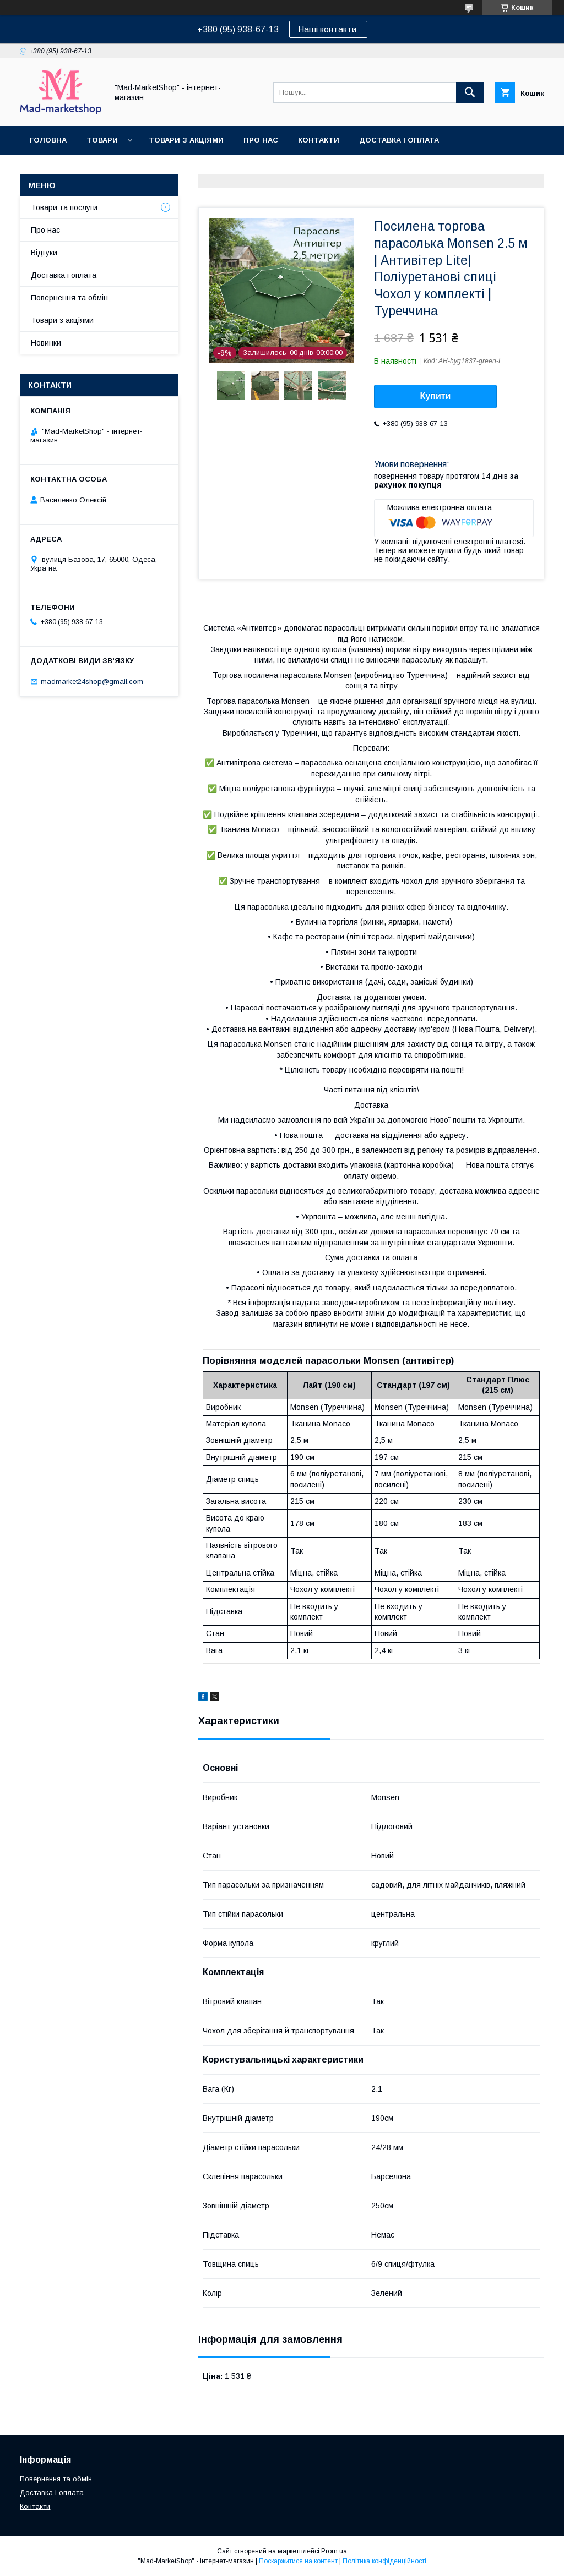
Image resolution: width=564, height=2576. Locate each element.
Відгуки (44, 252)
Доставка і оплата (399, 140)
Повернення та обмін (76, 169)
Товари (102, 140)
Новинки (46, 342)
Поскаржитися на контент (298, 2561)
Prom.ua (334, 2551)
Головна (48, 140)
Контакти (318, 140)
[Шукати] (470, 92)
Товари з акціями (186, 140)
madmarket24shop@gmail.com (92, 681)
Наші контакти (328, 29)
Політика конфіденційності (384, 2561)
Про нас (260, 140)
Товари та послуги (64, 207)
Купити (435, 396)
